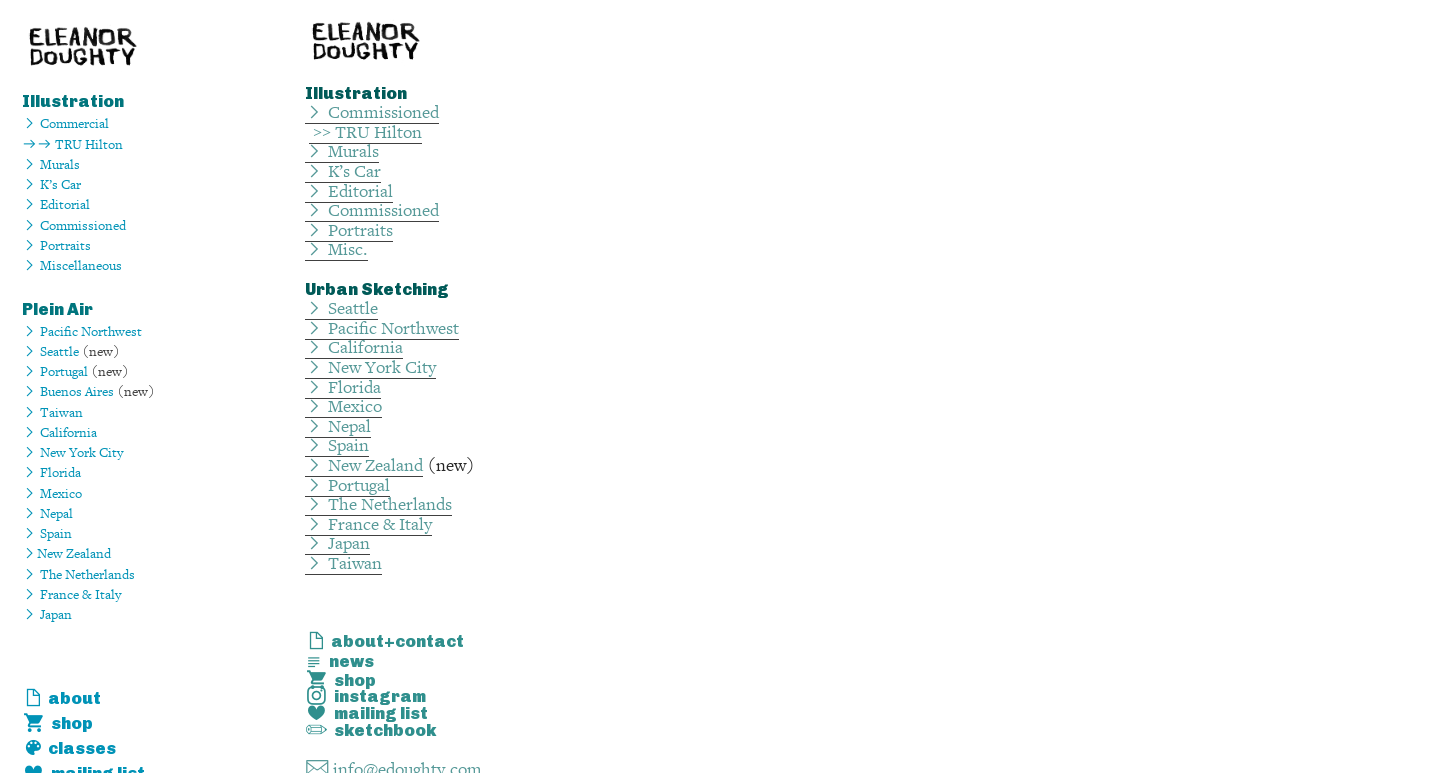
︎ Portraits (56, 245)
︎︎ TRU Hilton (72, 144)
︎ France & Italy (71, 594)
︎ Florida (51, 472)
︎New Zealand (66, 553)
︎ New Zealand (364, 465)
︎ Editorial (56, 204)
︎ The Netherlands (78, 574)
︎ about (61, 698)
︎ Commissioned (372, 112)
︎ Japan (47, 614)
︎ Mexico (343, 406)
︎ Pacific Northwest (82, 331)
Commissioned (83, 225)
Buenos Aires (77, 391)
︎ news (339, 661)
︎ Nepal (47, 513)
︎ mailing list (366, 713)
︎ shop (57, 723)
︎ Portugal (55, 371)
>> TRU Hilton (365, 132)
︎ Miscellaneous (72, 265)
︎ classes (69, 748)
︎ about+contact (384, 641)
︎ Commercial (65, 123)
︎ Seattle (50, 351)
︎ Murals (51, 164)
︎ (29, 184)
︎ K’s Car (343, 171)
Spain (54, 533)
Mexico (61, 493)
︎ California (59, 432)
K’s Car (60, 184)
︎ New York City (72, 452)
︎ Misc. (336, 249)
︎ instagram (365, 696)
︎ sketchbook (370, 730)
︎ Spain (337, 445)
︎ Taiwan (52, 412)
